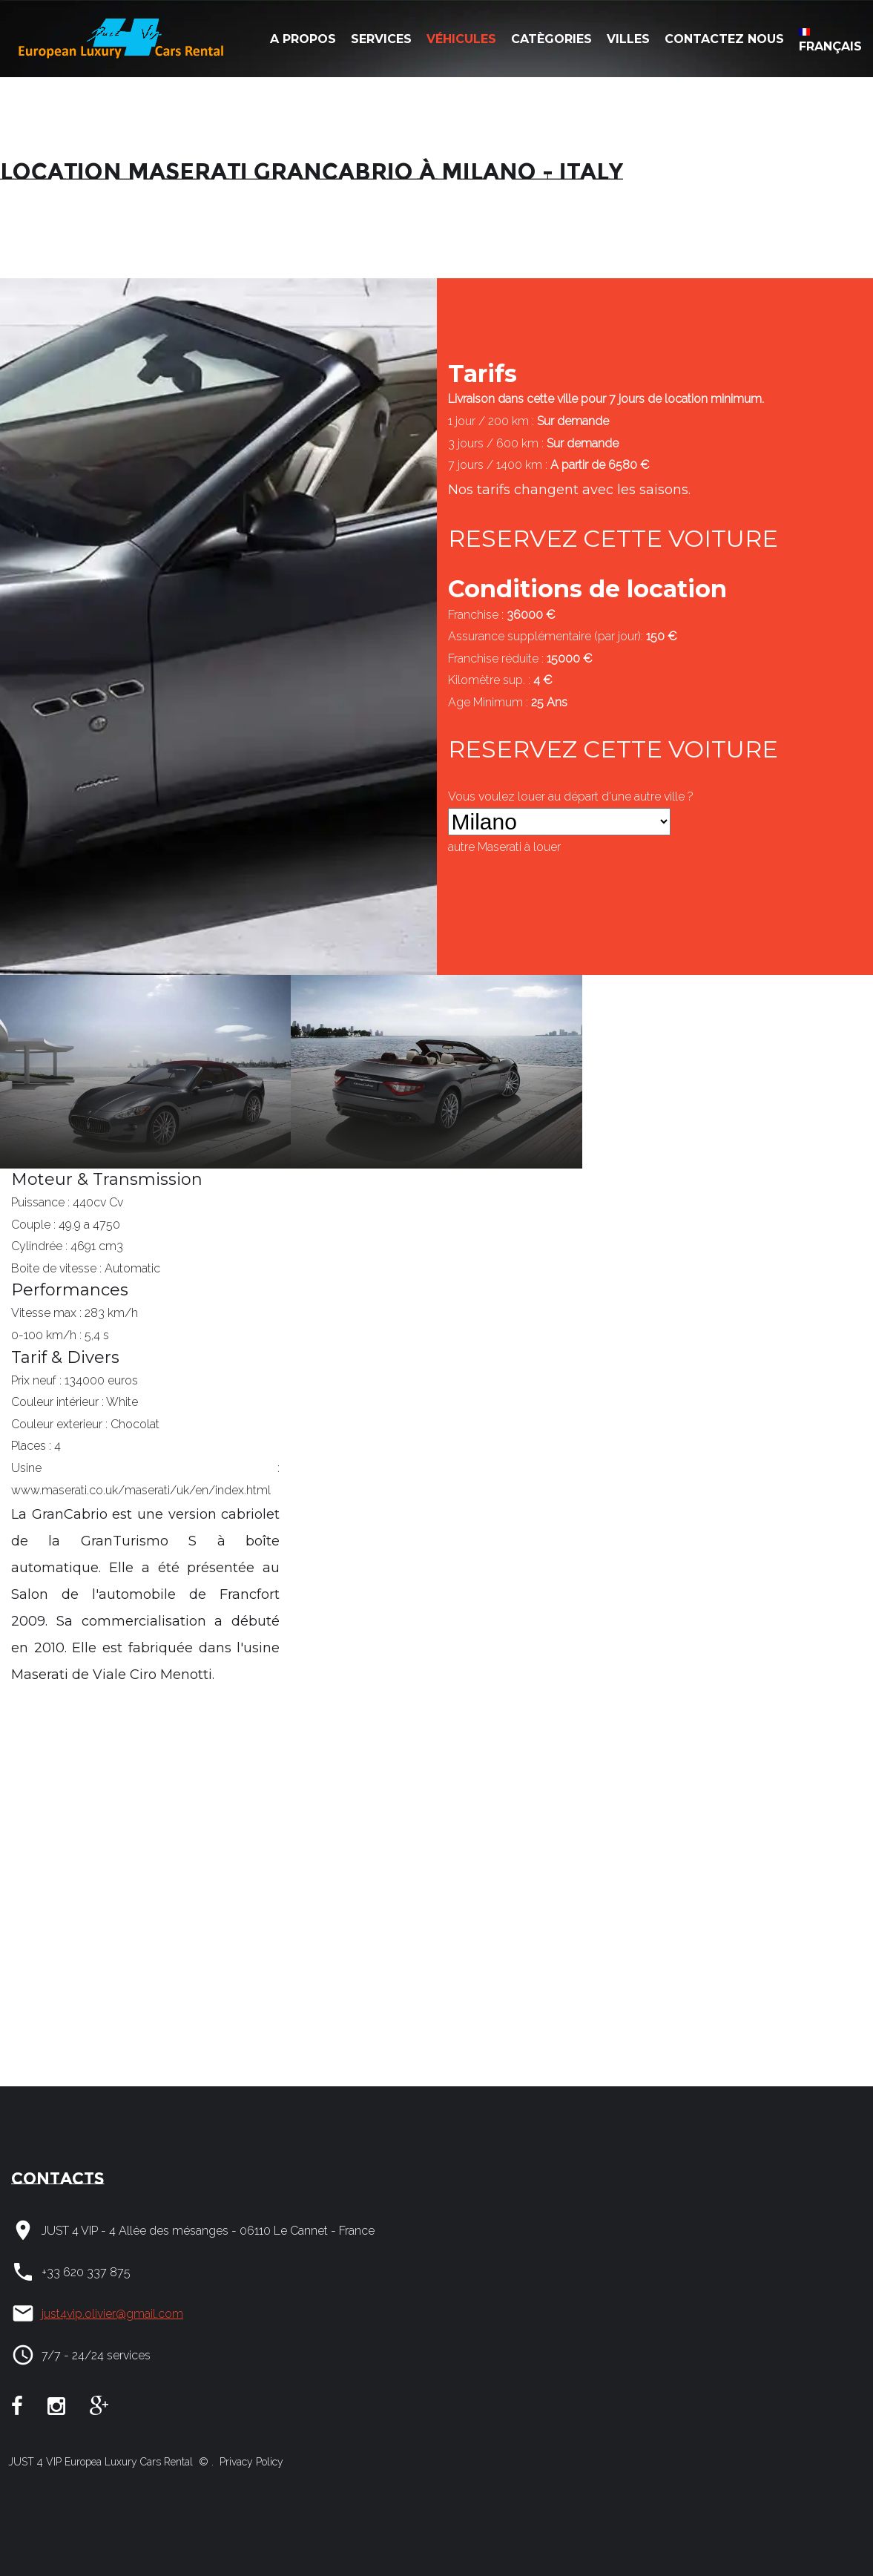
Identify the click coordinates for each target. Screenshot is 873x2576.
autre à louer (504, 847)
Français (830, 40)
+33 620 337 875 (86, 2272)
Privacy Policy (250, 2462)
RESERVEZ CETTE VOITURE (613, 538)
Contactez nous (724, 39)
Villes (628, 39)
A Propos (303, 39)
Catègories (551, 39)
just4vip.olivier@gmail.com (112, 2314)
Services (381, 39)
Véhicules (461, 39)
